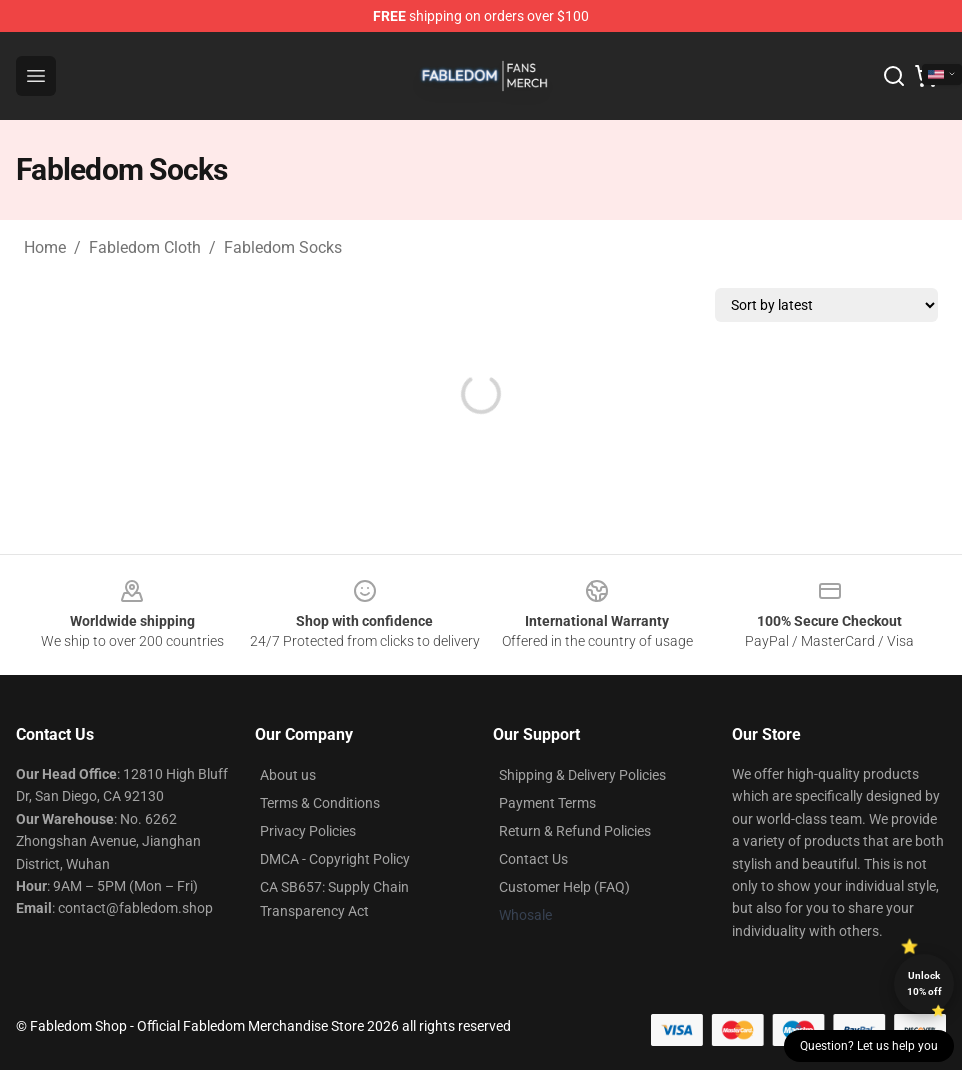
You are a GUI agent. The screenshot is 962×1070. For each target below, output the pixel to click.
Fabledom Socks (283, 247)
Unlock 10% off (924, 983)
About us (288, 775)
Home (45, 247)
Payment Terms (547, 803)
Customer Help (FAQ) (564, 887)
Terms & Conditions (320, 803)
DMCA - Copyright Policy (335, 859)
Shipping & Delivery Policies (582, 775)
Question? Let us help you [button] (869, 1046)
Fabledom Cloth (145, 247)
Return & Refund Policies (575, 831)
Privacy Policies (308, 831)
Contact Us (533, 859)
